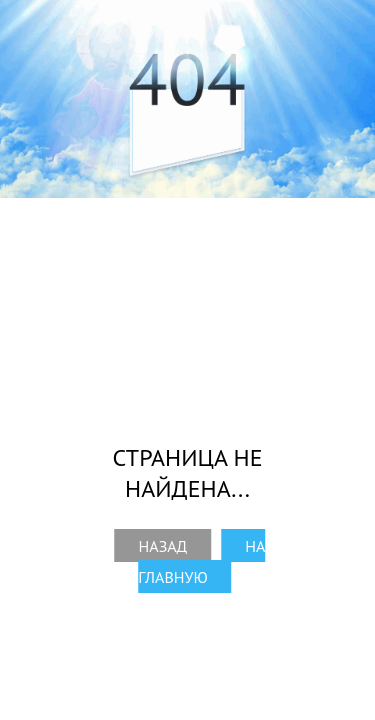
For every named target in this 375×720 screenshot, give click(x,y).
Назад (163, 546)
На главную (201, 561)
